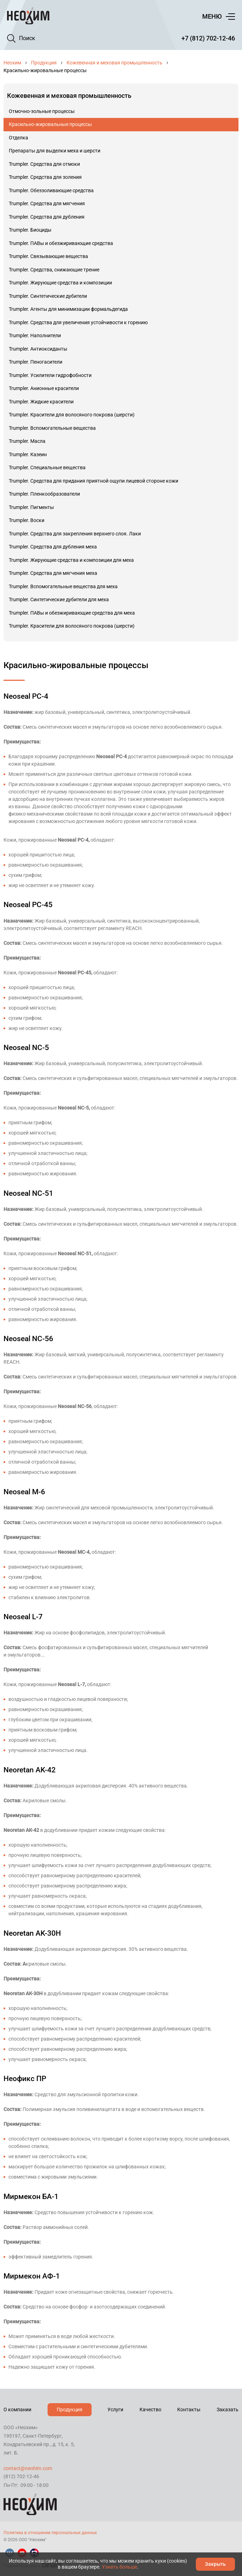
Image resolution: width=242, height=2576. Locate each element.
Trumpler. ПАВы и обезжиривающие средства (61, 243)
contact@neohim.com (28, 2468)
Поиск (27, 38)
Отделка (18, 137)
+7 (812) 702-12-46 (208, 38)
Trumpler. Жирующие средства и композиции (60, 282)
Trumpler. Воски (26, 520)
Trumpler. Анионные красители (44, 388)
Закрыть (215, 2564)
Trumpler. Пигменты (31, 507)
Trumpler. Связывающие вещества (48, 256)
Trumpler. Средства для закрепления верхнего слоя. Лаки (75, 533)
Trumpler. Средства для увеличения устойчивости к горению (78, 322)
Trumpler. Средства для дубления (47, 217)
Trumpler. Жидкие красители (41, 401)
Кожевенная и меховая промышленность (114, 62)
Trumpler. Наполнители (35, 335)
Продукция (44, 62)
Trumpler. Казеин (28, 454)
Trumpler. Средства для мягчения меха (53, 573)
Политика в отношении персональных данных (50, 2532)
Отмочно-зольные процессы (42, 111)
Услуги (115, 2409)
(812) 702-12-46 (21, 2476)
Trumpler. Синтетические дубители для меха (59, 599)
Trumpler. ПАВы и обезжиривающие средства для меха (72, 613)
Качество (150, 2409)
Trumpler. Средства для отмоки (44, 164)
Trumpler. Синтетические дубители (48, 296)
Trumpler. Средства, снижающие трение (54, 269)
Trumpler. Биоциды (30, 230)
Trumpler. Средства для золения (45, 177)
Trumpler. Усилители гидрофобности (50, 375)
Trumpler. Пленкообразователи (44, 494)
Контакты (188, 2409)
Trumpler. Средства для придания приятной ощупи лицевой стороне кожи (93, 481)
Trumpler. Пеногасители (35, 362)
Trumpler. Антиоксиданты (38, 349)
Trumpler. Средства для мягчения (47, 203)
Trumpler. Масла (27, 441)
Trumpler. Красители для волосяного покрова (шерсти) (72, 414)
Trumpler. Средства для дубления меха (53, 546)
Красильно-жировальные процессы (50, 124)
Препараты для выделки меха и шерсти (54, 150)
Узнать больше (119, 2567)
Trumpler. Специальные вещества (47, 467)
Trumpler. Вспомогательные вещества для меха (63, 586)
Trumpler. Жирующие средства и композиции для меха (71, 560)
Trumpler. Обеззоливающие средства (51, 190)
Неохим (12, 62)
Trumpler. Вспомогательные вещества (52, 428)
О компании (17, 2409)
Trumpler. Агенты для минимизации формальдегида (68, 309)
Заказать (227, 2409)
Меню (212, 16)
